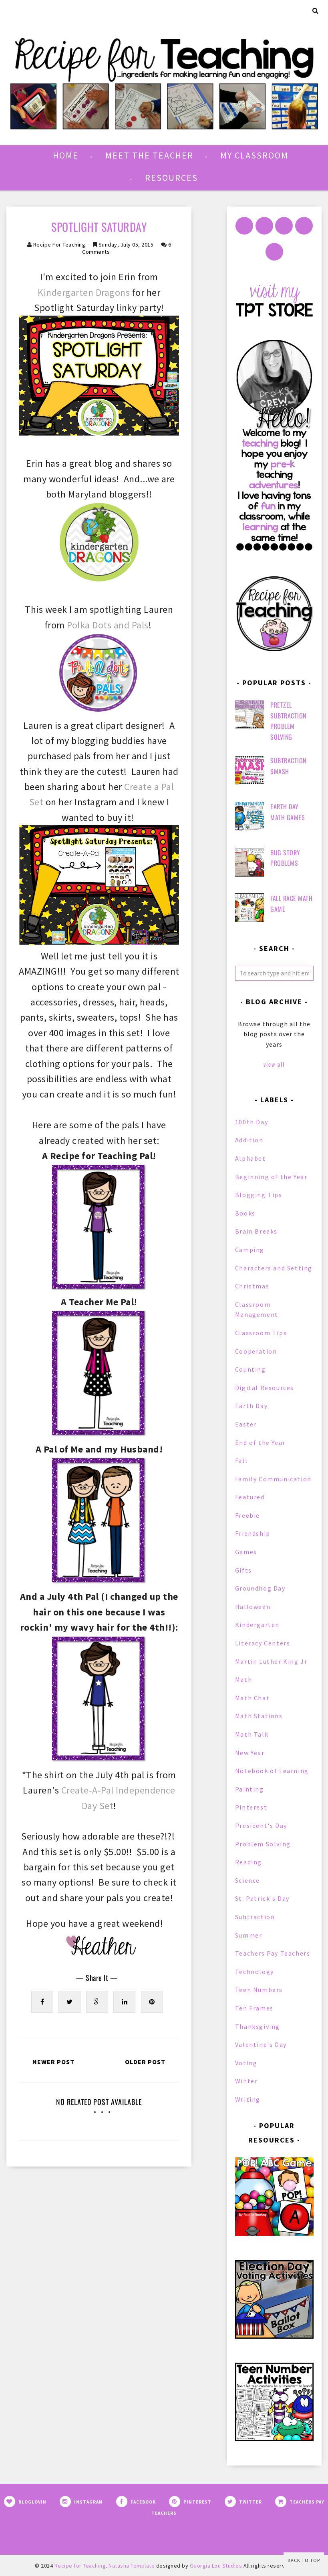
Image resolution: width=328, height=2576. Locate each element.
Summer (248, 1935)
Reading (248, 1862)
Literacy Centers (262, 1643)
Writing (247, 2099)
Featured (250, 1497)
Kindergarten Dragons (84, 292)
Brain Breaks (256, 1231)
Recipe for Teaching (59, 244)
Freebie (247, 1515)
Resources (171, 177)
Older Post (145, 2062)
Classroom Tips (261, 1333)
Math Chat (252, 1698)
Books (245, 1213)
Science (247, 1880)
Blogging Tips (258, 1195)
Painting (249, 1789)
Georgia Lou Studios (216, 2565)
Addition (249, 1140)
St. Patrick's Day (262, 1898)
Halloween (252, 1607)
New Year (250, 1753)
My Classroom (254, 155)
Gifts (243, 1570)
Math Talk (251, 1734)
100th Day (251, 1122)
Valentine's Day (261, 2044)
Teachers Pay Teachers (272, 1953)
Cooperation (256, 1351)
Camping (249, 1250)
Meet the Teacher (149, 155)
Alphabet (250, 1158)
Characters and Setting (273, 1268)
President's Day (261, 1826)
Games (246, 1552)
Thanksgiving (257, 2026)
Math (243, 1679)
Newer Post (53, 2062)
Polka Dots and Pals (108, 625)
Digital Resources (264, 1388)
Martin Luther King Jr (271, 1661)
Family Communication (273, 1479)
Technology (254, 1972)
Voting (246, 2063)
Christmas (252, 1286)
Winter (246, 2081)
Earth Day (251, 1406)
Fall (241, 1461)
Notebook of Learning (272, 1771)
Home (65, 155)
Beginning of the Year (271, 1177)
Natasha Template (132, 2565)
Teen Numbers (259, 1990)
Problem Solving (263, 1844)
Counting (250, 1369)
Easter (246, 1424)
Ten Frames (254, 2008)
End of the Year (260, 1442)
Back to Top (304, 2560)
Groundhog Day (260, 1588)
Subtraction (255, 1917)
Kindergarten (257, 1625)
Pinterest (251, 1807)
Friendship (252, 1533)
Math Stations (259, 1716)
